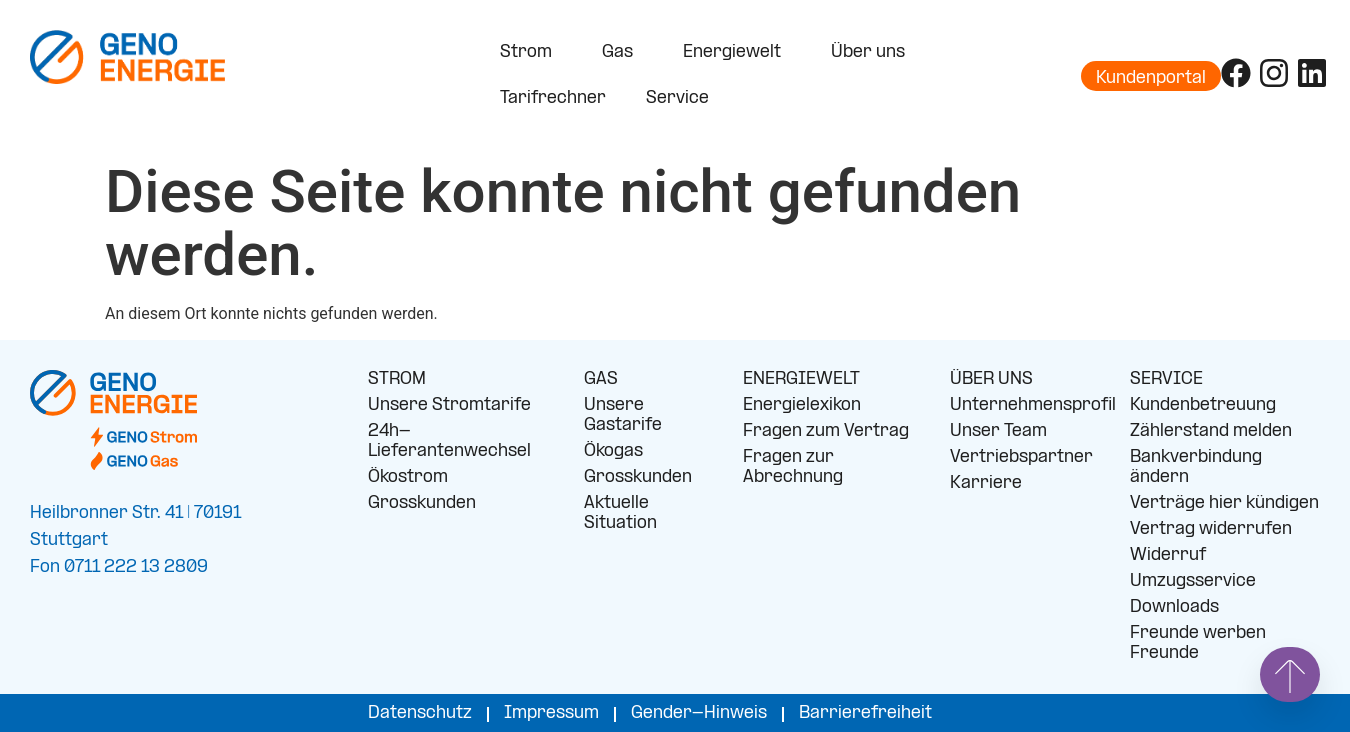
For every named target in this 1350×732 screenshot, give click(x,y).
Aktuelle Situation (620, 513)
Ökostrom (408, 477)
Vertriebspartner (1021, 457)
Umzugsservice (1193, 581)
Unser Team (998, 431)
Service (682, 99)
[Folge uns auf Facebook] (1236, 73)
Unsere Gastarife (623, 415)
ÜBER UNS (991, 379)
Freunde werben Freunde (1198, 643)
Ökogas (613, 451)
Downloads (1174, 607)
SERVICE (1166, 379)
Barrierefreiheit (865, 713)
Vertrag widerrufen (1211, 529)
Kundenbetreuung (1203, 405)
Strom (531, 53)
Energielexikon (802, 405)
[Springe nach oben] (1290, 674)
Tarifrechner (553, 98)
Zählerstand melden (1211, 431)
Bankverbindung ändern (1196, 467)
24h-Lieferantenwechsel (449, 441)
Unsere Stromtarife (449, 405)
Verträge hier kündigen (1224, 503)
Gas (622, 53)
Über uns (873, 53)
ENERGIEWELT (801, 379)
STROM (397, 379)
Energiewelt (737, 53)
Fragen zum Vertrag (826, 431)
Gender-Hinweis (699, 713)
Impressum (551, 713)
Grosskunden (422, 503)
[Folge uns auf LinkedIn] (1312, 73)
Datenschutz (420, 713)
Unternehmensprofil (1025, 405)
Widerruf (1168, 555)
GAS (601, 379)
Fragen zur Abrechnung (793, 467)
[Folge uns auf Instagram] (1274, 73)
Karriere (986, 483)
